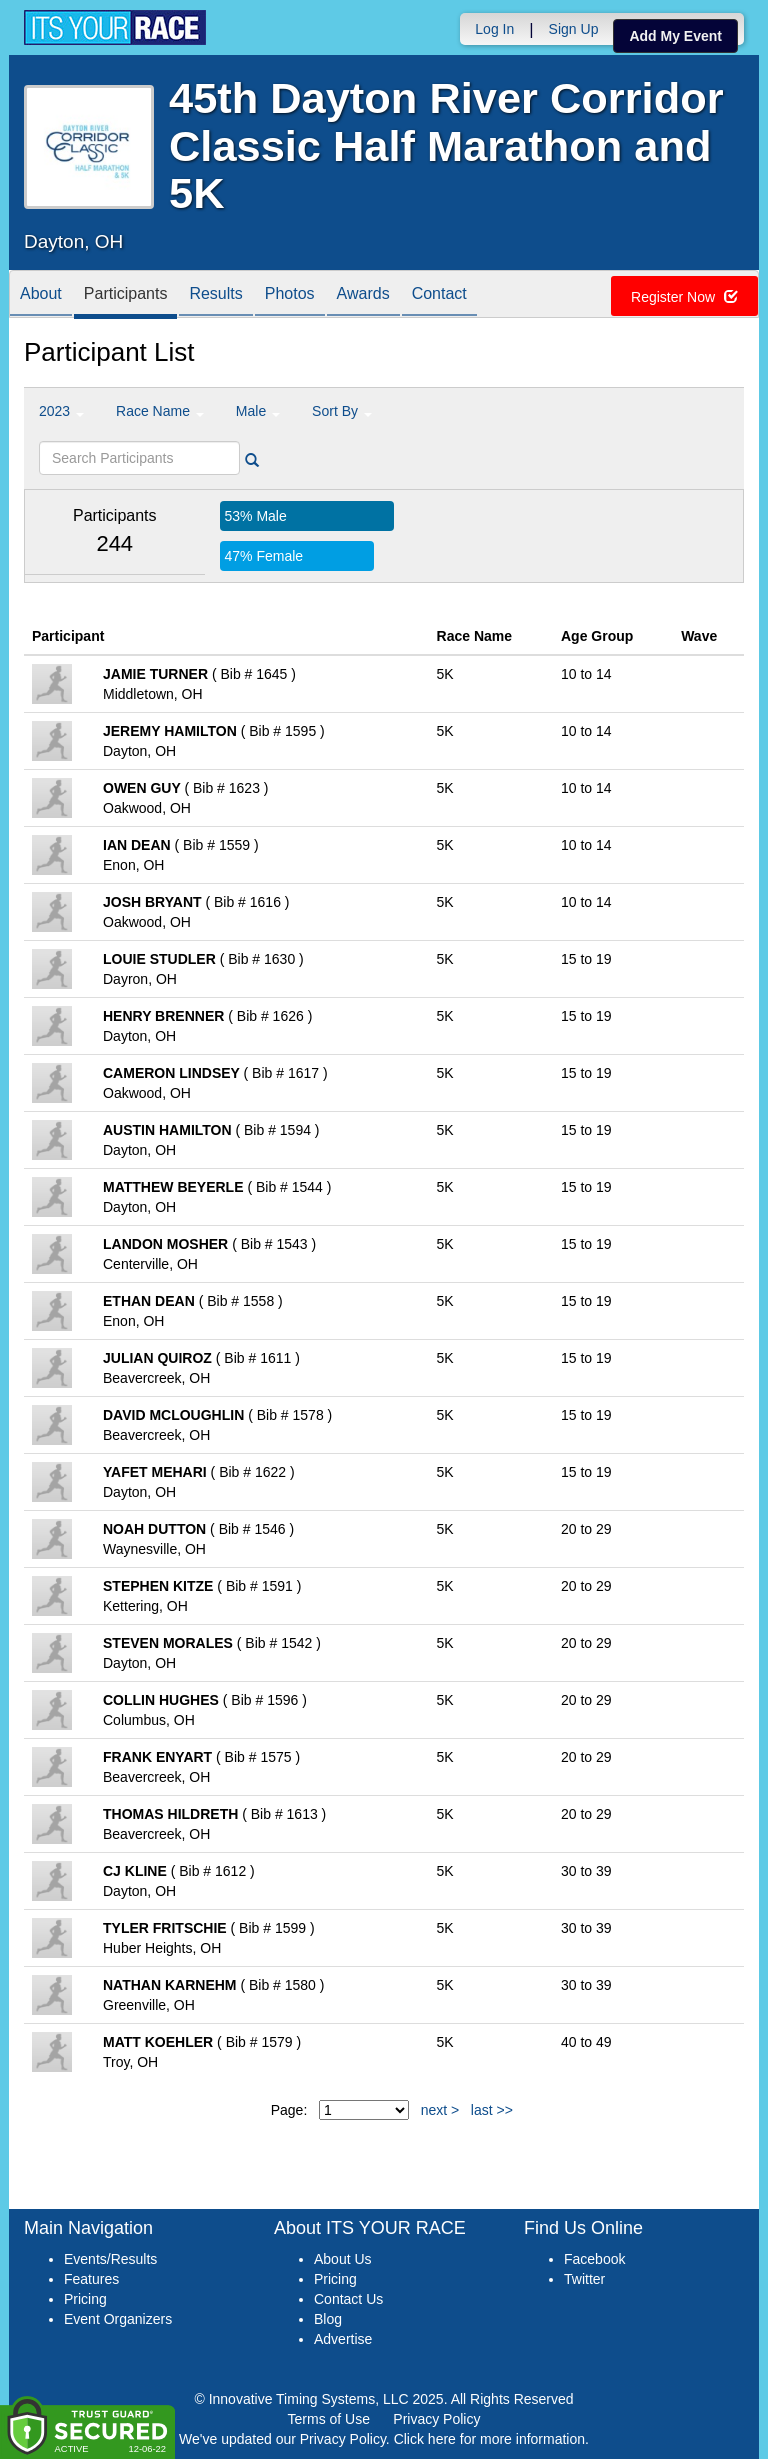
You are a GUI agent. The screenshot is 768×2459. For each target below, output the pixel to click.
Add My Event (675, 36)
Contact (439, 295)
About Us (343, 2259)
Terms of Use (329, 2419)
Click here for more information (489, 2439)
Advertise (343, 2339)
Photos (290, 295)
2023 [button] (61, 411)
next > (440, 2110)
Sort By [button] (342, 411)
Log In (494, 29)
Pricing (85, 2299)
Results (215, 295)
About (41, 295)
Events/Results (110, 2259)
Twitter (584, 2279)
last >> (492, 2110)
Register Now (684, 297)
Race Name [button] (160, 411)
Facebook (594, 2259)
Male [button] (258, 411)
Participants (126, 295)
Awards (363, 295)
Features (91, 2279)
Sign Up (574, 29)
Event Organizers (118, 2319)
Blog (328, 2319)
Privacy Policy (436, 2419)
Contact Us (348, 2299)
